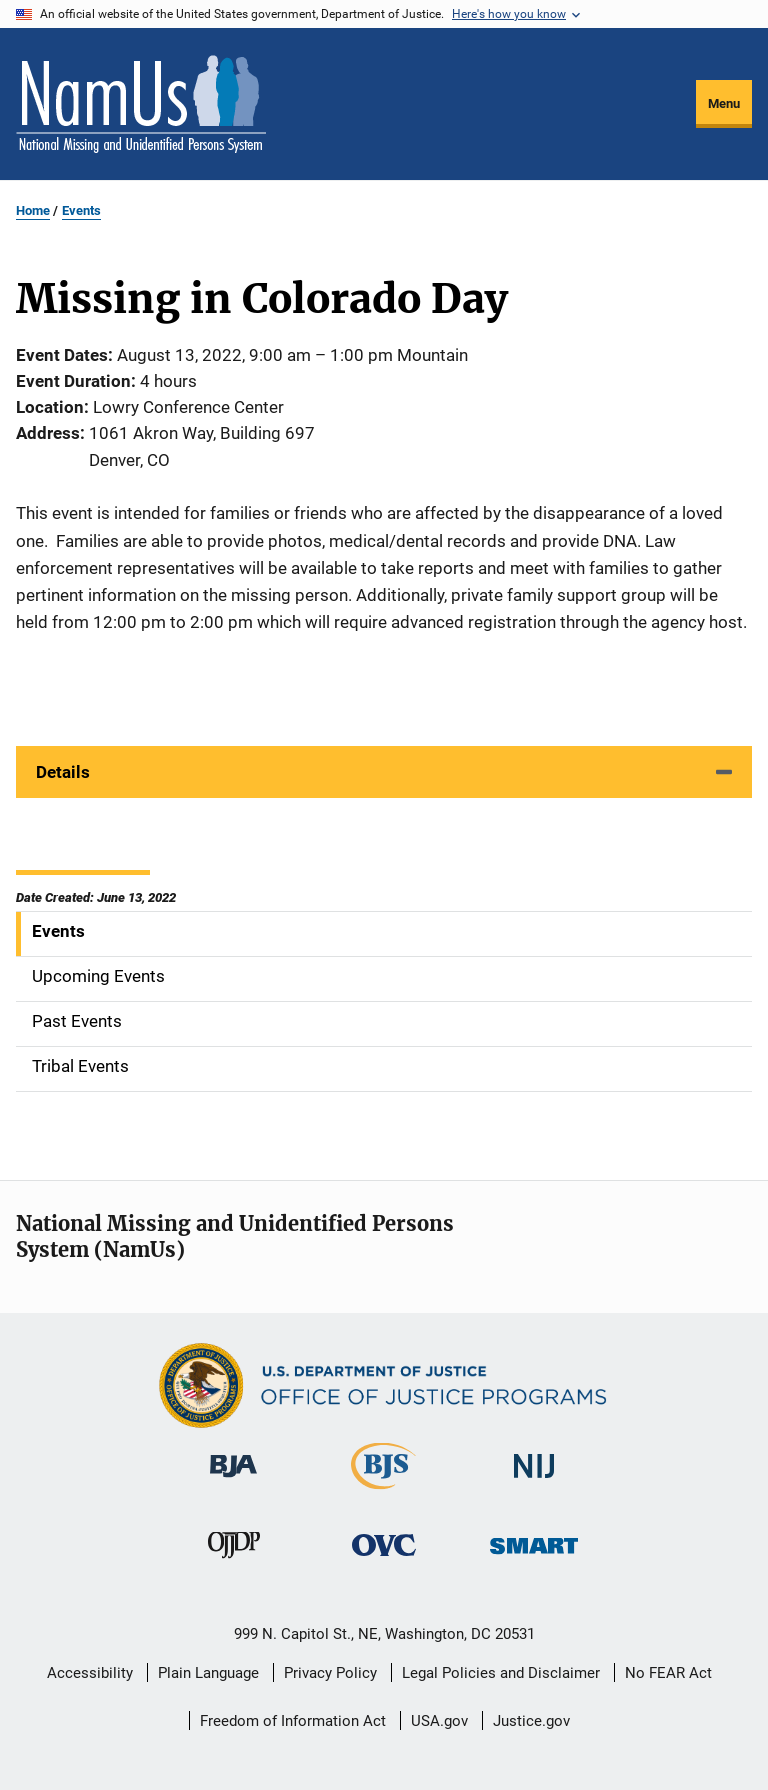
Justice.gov (531, 1721)
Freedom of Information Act (293, 1721)
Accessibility (90, 1673)
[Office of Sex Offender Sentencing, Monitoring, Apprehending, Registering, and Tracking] (534, 1557)
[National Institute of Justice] (534, 1481)
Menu (724, 103)
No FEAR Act (668, 1673)
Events (81, 210)
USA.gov (439, 1721)
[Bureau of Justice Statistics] (383, 1493)
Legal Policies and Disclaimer (501, 1673)
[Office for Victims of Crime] (384, 1559)
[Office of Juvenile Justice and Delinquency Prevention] (234, 1562)
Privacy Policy (330, 1673)
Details (63, 772)
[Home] (141, 104)
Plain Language (208, 1673)
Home (33, 210)
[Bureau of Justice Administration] (233, 1481)
